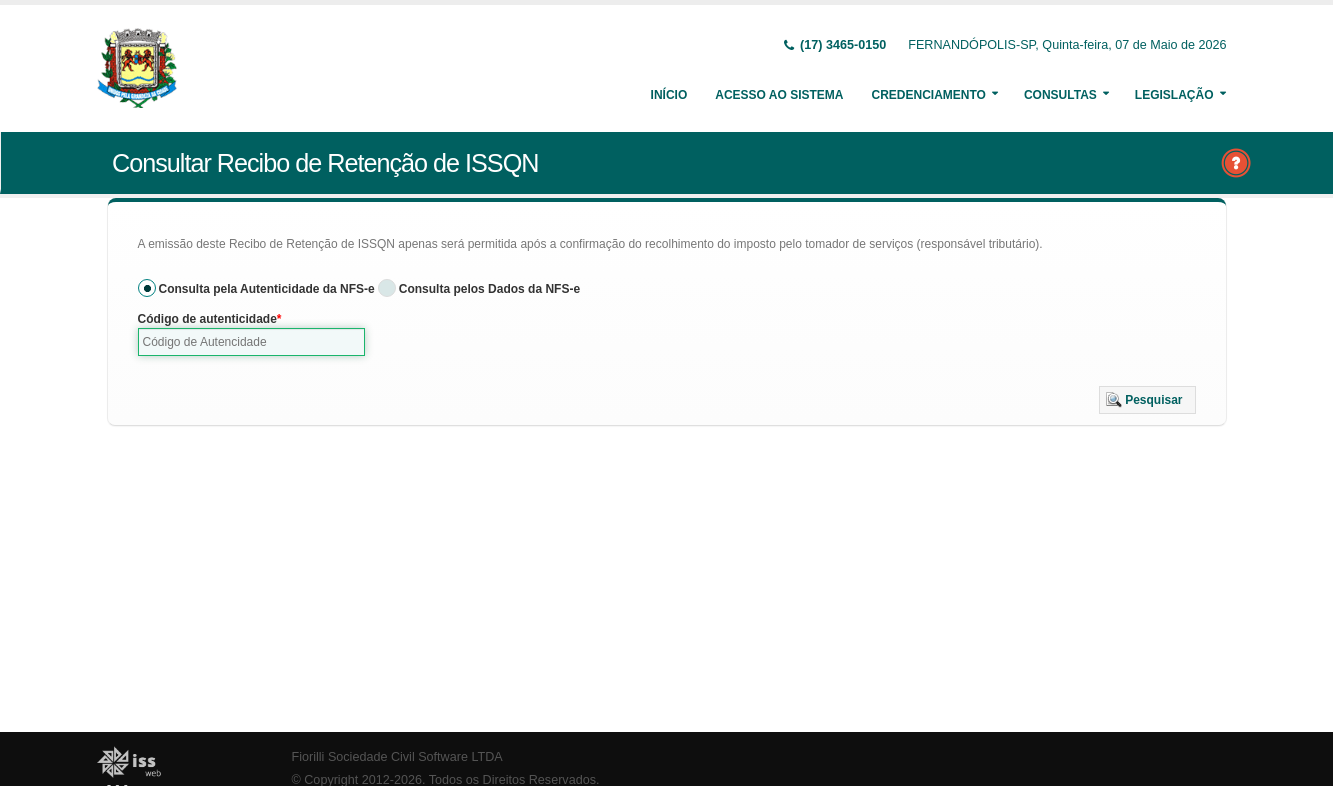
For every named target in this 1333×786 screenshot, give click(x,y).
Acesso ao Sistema (779, 95)
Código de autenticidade (207, 319)
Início (669, 95)
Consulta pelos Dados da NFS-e (489, 289)
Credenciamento (928, 95)
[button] (1147, 400)
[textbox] (252, 342)
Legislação (1174, 95)
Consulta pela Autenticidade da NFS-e (267, 289)
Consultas (1060, 95)
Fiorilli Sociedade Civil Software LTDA (397, 757)
